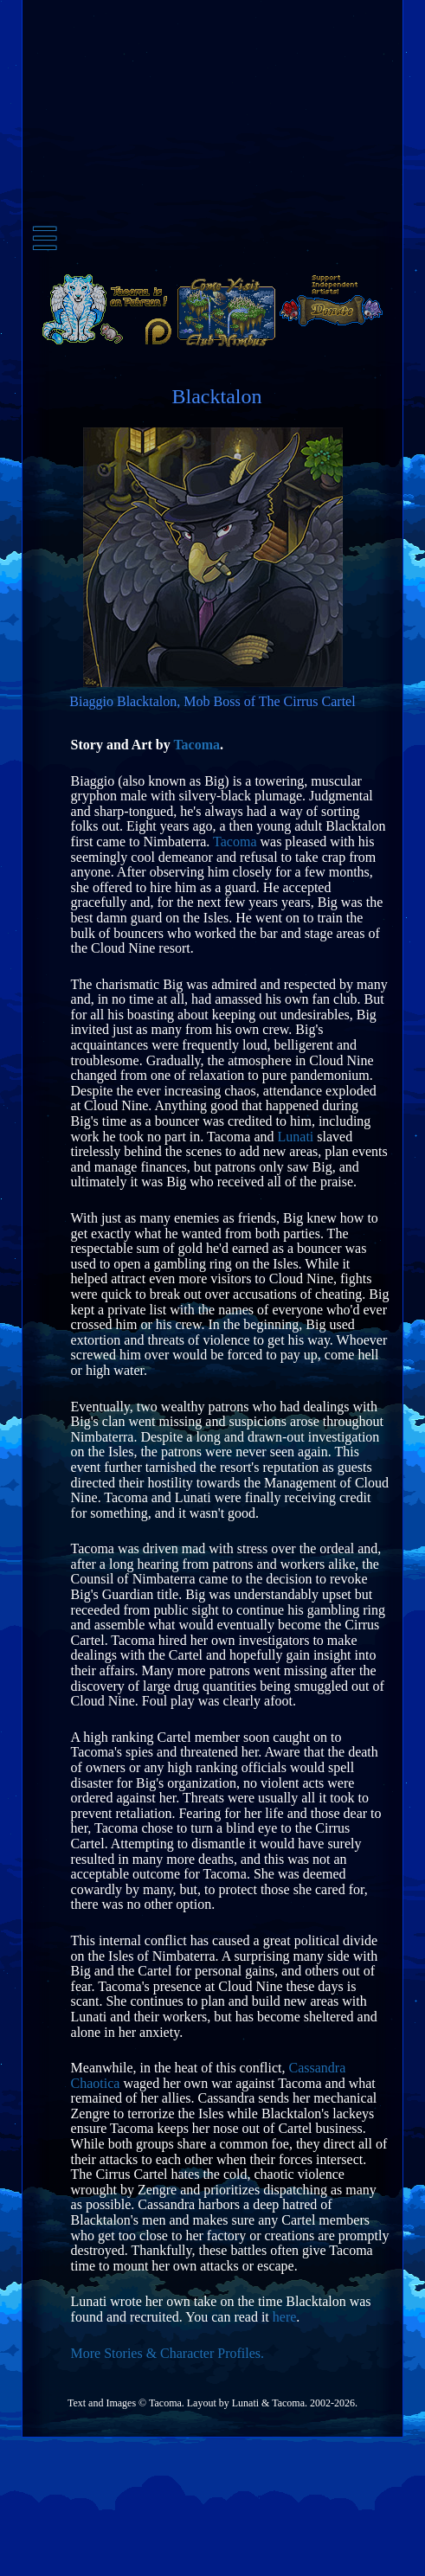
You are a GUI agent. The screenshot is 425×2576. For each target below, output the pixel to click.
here (285, 2316)
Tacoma (196, 744)
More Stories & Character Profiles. (168, 2353)
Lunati (296, 1136)
